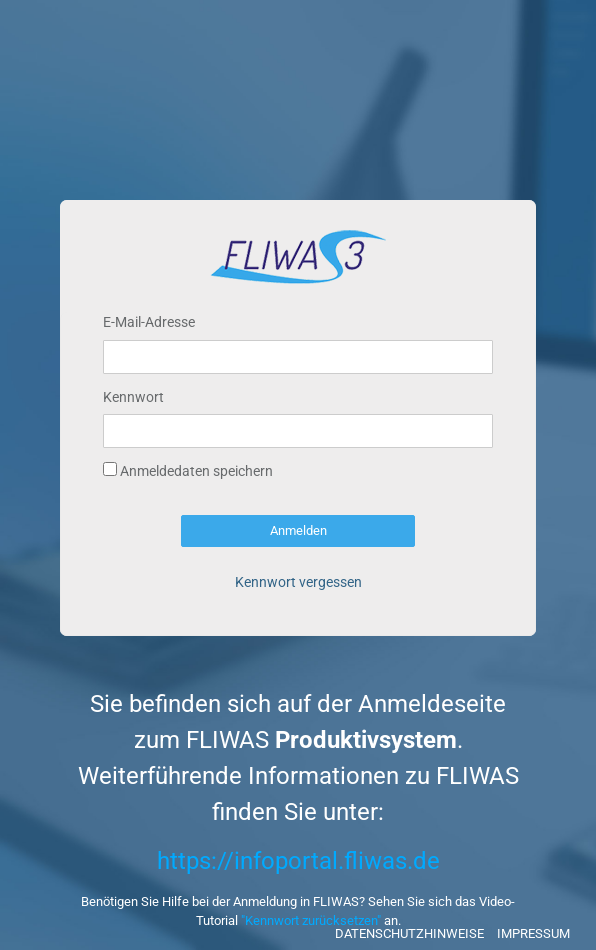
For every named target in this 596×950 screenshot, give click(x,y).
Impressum (533, 933)
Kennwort (133, 397)
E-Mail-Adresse (149, 322)
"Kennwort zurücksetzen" (311, 920)
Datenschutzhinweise (409, 933)
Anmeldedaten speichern (188, 470)
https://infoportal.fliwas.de (298, 861)
